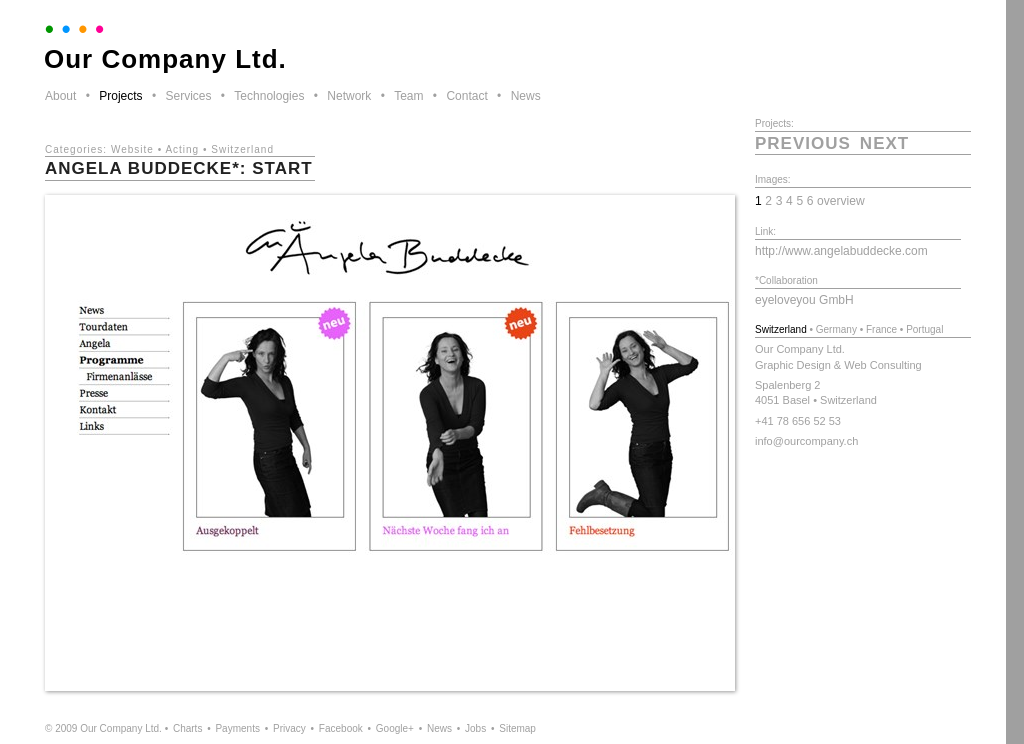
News (526, 96)
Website (132, 149)
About (60, 96)
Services (188, 96)
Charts (187, 728)
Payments (237, 728)
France (881, 329)
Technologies (269, 96)
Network (349, 96)
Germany (836, 329)
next (884, 143)
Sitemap (517, 728)
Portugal (924, 329)
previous (803, 143)
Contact (466, 96)
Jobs (475, 728)
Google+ (395, 728)
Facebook (341, 728)
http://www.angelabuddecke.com (841, 251)
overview (841, 201)
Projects (120, 96)
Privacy (289, 728)
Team (408, 96)
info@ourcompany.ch (806, 441)
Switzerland (242, 149)
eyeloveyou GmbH (804, 300)
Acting (182, 149)
